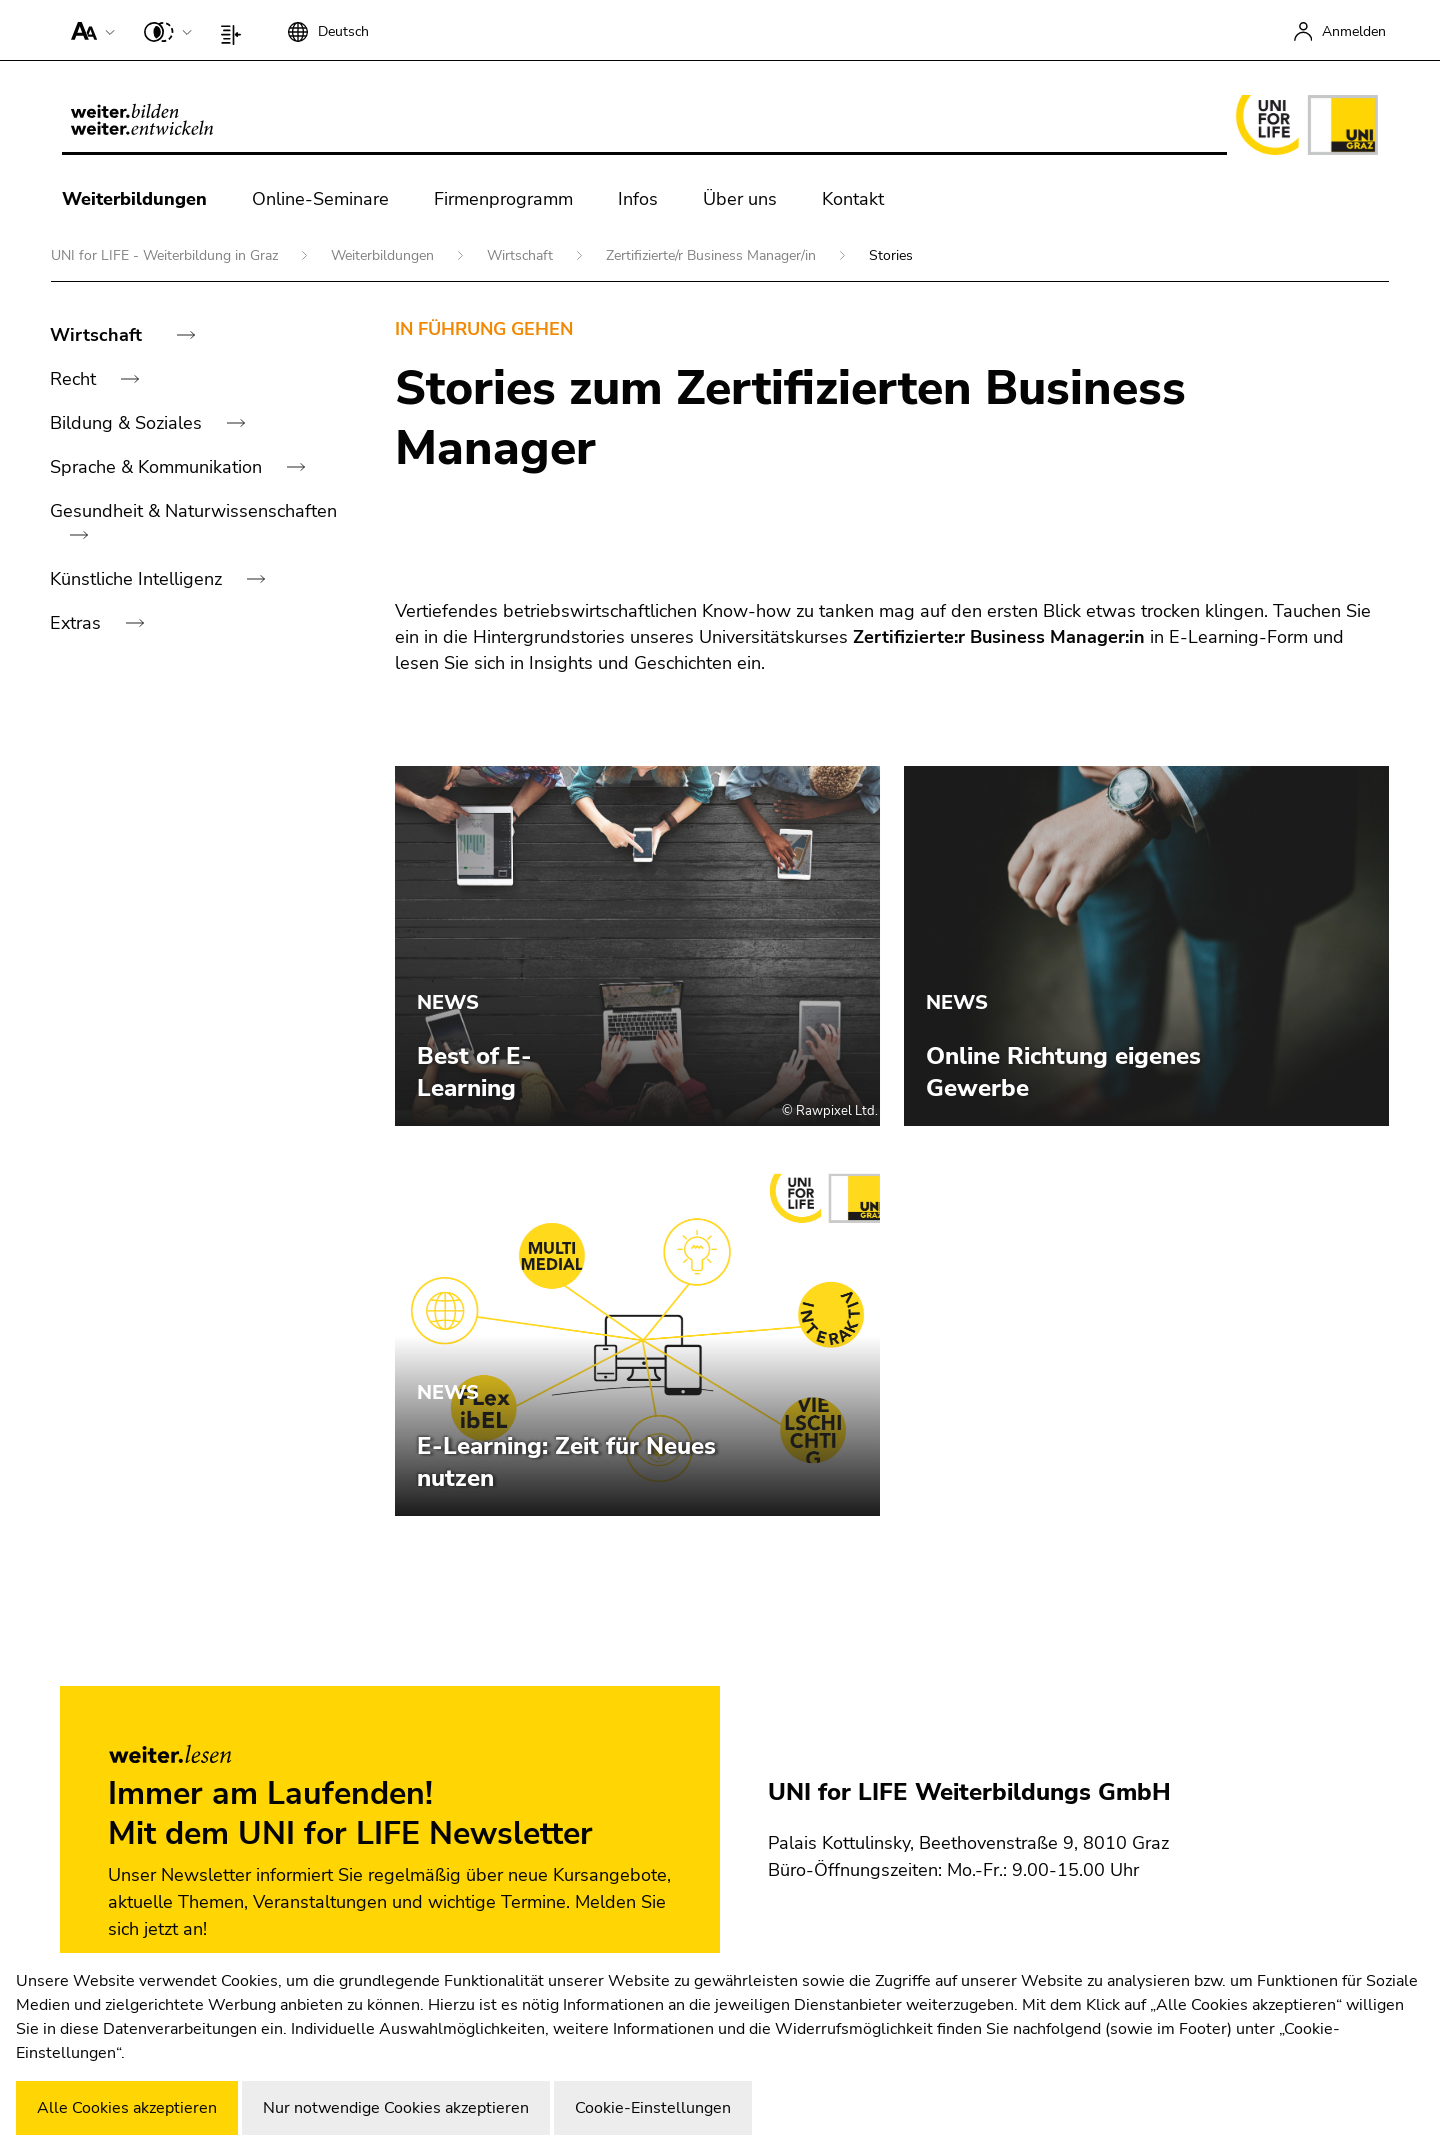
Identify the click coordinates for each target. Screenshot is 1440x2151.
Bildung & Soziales (128, 423)
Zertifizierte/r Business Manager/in (713, 255)
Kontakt (853, 199)
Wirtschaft (522, 255)
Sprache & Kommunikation (158, 467)
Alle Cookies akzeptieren (127, 2108)
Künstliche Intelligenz (138, 579)
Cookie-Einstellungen (653, 2108)
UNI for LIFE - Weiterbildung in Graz (166, 255)
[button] (88, 30)
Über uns (740, 199)
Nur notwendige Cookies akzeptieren (396, 2108)
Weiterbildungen (134, 199)
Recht (75, 379)
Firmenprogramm (503, 199)
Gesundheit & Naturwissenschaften (193, 511)
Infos (638, 199)
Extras (78, 623)
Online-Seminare (320, 199)
